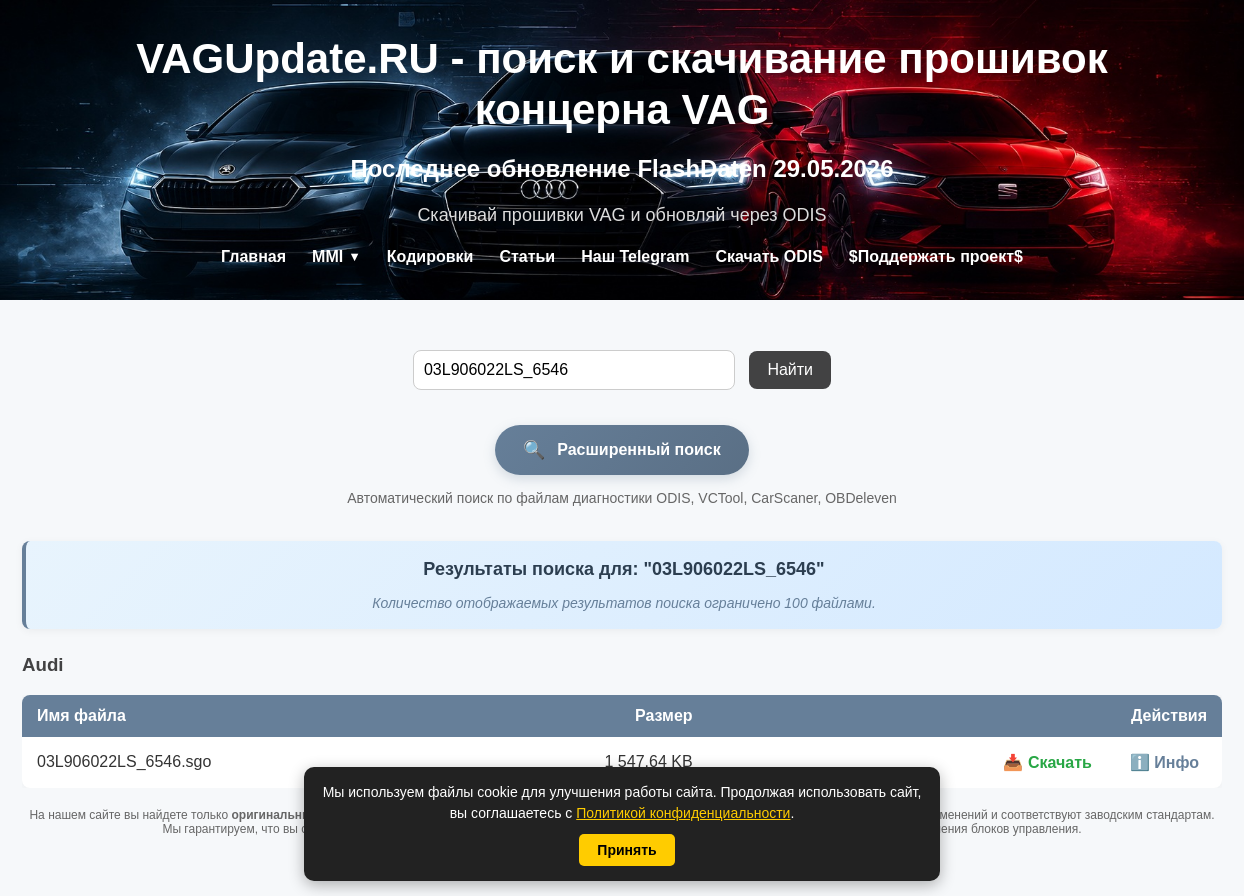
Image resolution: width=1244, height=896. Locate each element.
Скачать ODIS (768, 256)
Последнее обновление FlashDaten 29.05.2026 (621, 168)
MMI (336, 256)
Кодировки (430, 256)
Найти (790, 369)
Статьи (527, 256)
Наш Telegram (635, 256)
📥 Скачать (1047, 762)
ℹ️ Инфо (1164, 762)
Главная (253, 256)
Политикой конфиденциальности (683, 813)
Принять (626, 850)
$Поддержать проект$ (936, 256)
